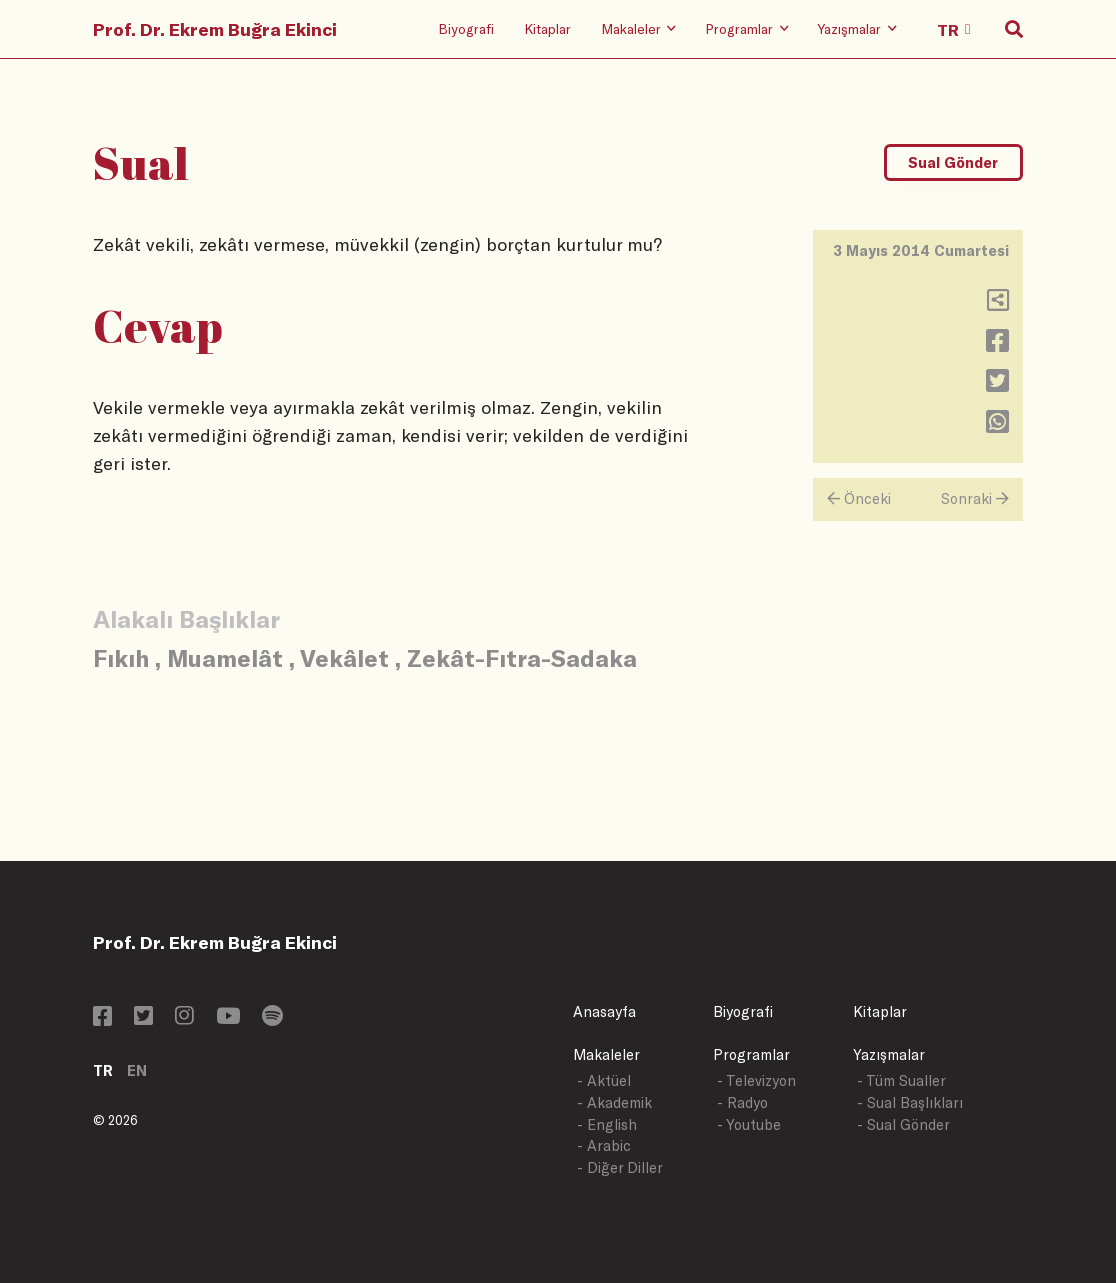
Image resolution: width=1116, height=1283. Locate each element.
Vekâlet (344, 657)
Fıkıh (121, 657)
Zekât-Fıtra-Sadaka (522, 657)
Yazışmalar (889, 1054)
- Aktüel (604, 1080)
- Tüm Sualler (901, 1080)
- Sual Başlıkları (910, 1102)
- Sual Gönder (903, 1124)
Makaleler (606, 1054)
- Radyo (742, 1102)
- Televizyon (756, 1080)
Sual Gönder (953, 162)
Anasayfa (604, 1011)
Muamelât (225, 657)
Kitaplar (547, 28)
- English (607, 1124)
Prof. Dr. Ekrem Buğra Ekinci (215, 29)
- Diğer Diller (620, 1167)
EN (137, 1070)
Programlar (751, 1054)
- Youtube (749, 1124)
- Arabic (604, 1145)
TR (103, 1070)
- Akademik (614, 1102)
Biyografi (466, 28)
